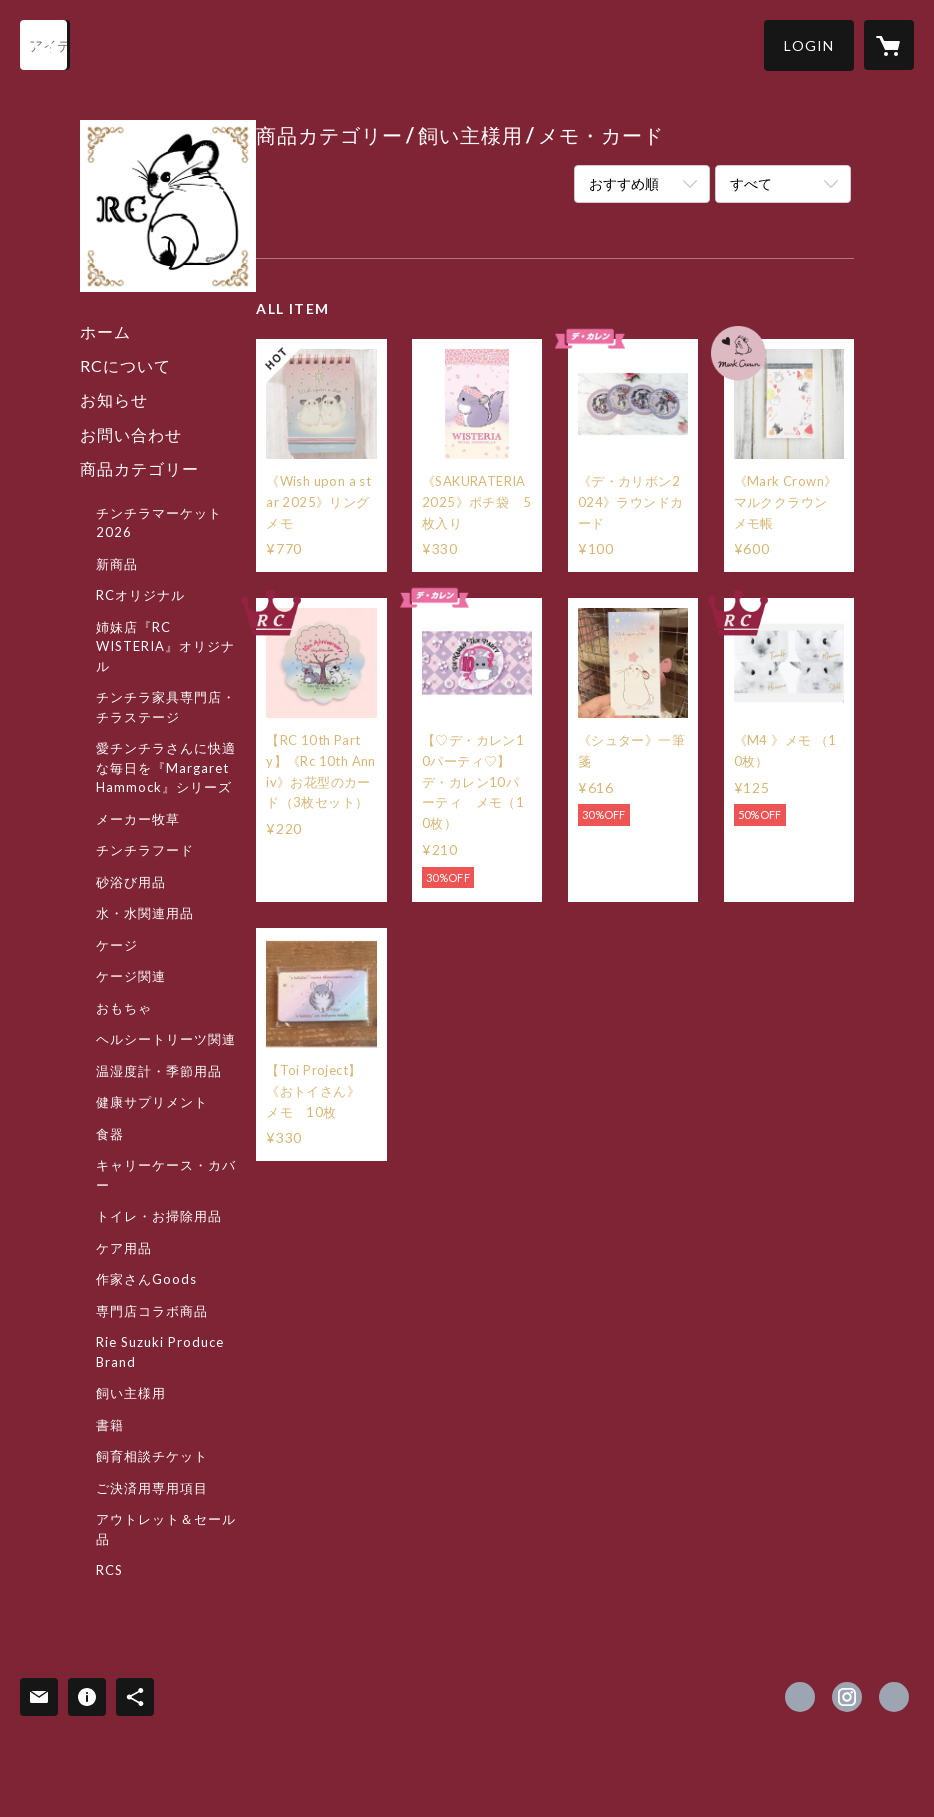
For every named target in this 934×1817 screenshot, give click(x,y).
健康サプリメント (152, 1102)
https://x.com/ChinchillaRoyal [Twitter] (800, 1697)
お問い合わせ (131, 434)
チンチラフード (145, 850)
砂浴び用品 (131, 882)
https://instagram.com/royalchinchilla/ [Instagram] (847, 1697)
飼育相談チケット (152, 1456)
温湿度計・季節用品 (159, 1071)
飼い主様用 (131, 1393)
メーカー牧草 (138, 819)
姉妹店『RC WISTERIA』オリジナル (165, 646)
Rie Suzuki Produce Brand (160, 1352)
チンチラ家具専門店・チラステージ (166, 707)
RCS (109, 1570)
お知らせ (114, 399)
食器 (110, 1134)
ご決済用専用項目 (152, 1488)
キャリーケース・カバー (166, 1175)
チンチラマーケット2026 (159, 523)
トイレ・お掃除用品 (159, 1216)
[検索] (45, 45)
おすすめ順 (624, 183)
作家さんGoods (146, 1279)
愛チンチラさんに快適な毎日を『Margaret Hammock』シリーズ (166, 767)
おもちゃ (124, 1008)
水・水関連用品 (145, 913)
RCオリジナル (140, 595)
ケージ (117, 945)
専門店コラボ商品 (152, 1311)
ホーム (105, 331)
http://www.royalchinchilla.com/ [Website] (894, 1697)
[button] (809, 45)
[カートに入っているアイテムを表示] (889, 45)
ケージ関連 (131, 976)
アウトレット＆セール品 (166, 1529)
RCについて (125, 365)
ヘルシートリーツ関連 (166, 1039)
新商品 (117, 564)
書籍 (110, 1425)
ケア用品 (124, 1248)
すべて (751, 183)
